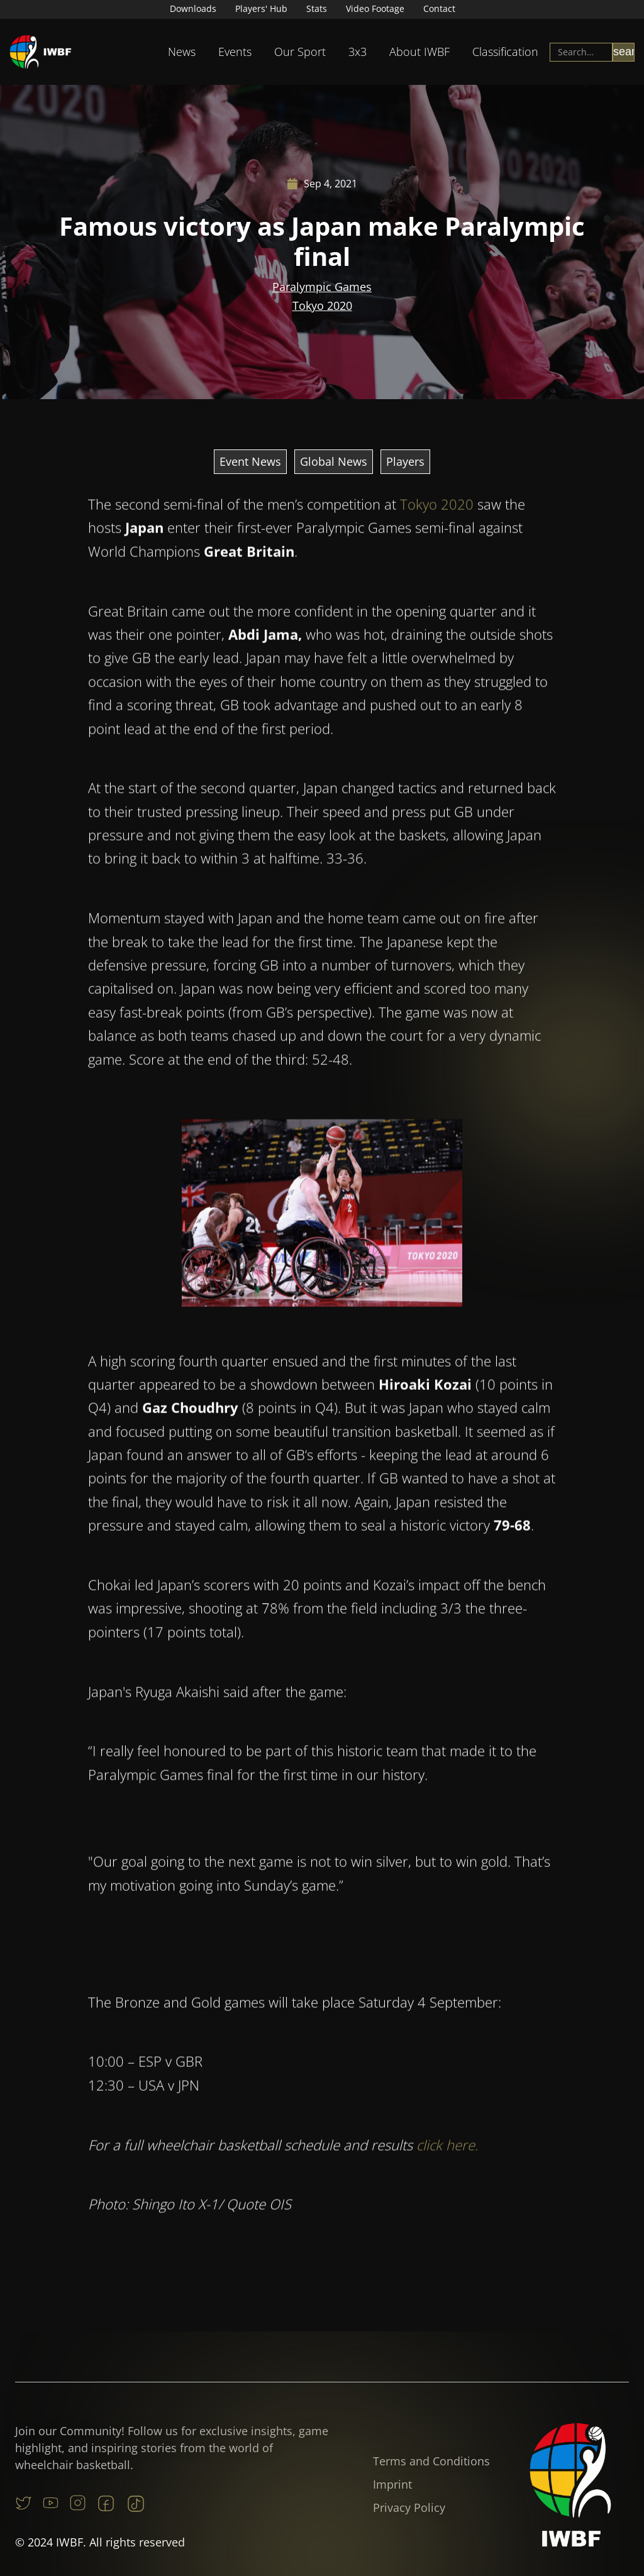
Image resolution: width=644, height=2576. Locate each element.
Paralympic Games (322, 287)
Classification (505, 51)
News (182, 51)
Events (235, 51)
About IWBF (419, 51)
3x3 (357, 51)
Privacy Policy (409, 2507)
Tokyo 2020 (322, 306)
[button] (182, 51)
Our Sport (300, 51)
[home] (40, 52)
